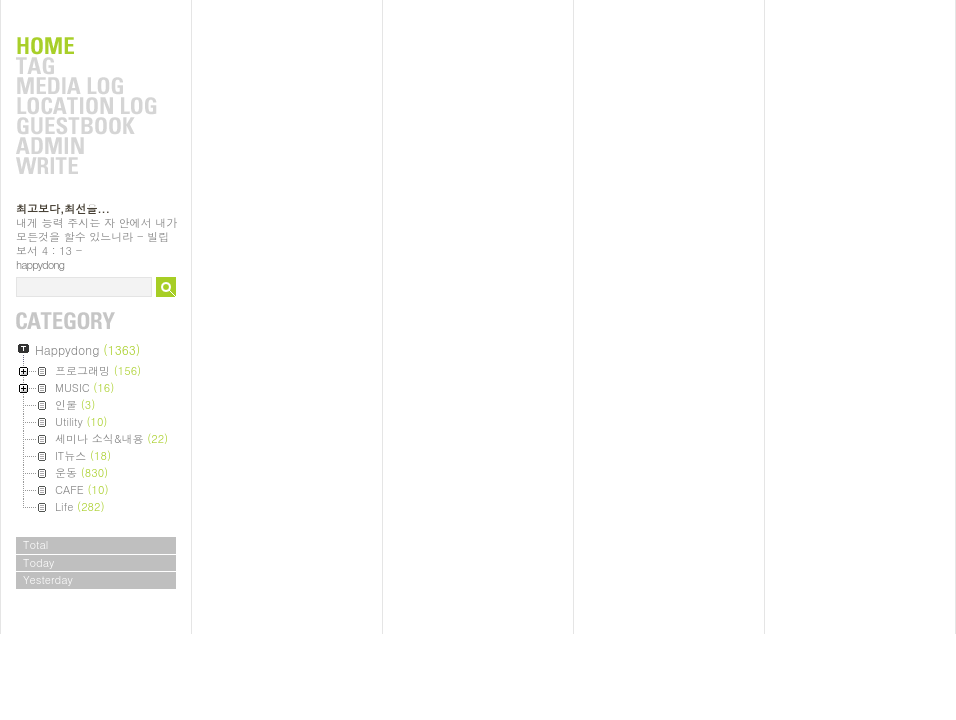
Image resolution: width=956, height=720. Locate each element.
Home (86, 47)
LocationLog (86, 107)
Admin (86, 147)
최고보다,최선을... (63, 208)
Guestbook (86, 127)
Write (86, 167)
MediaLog (86, 87)
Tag (86, 67)
